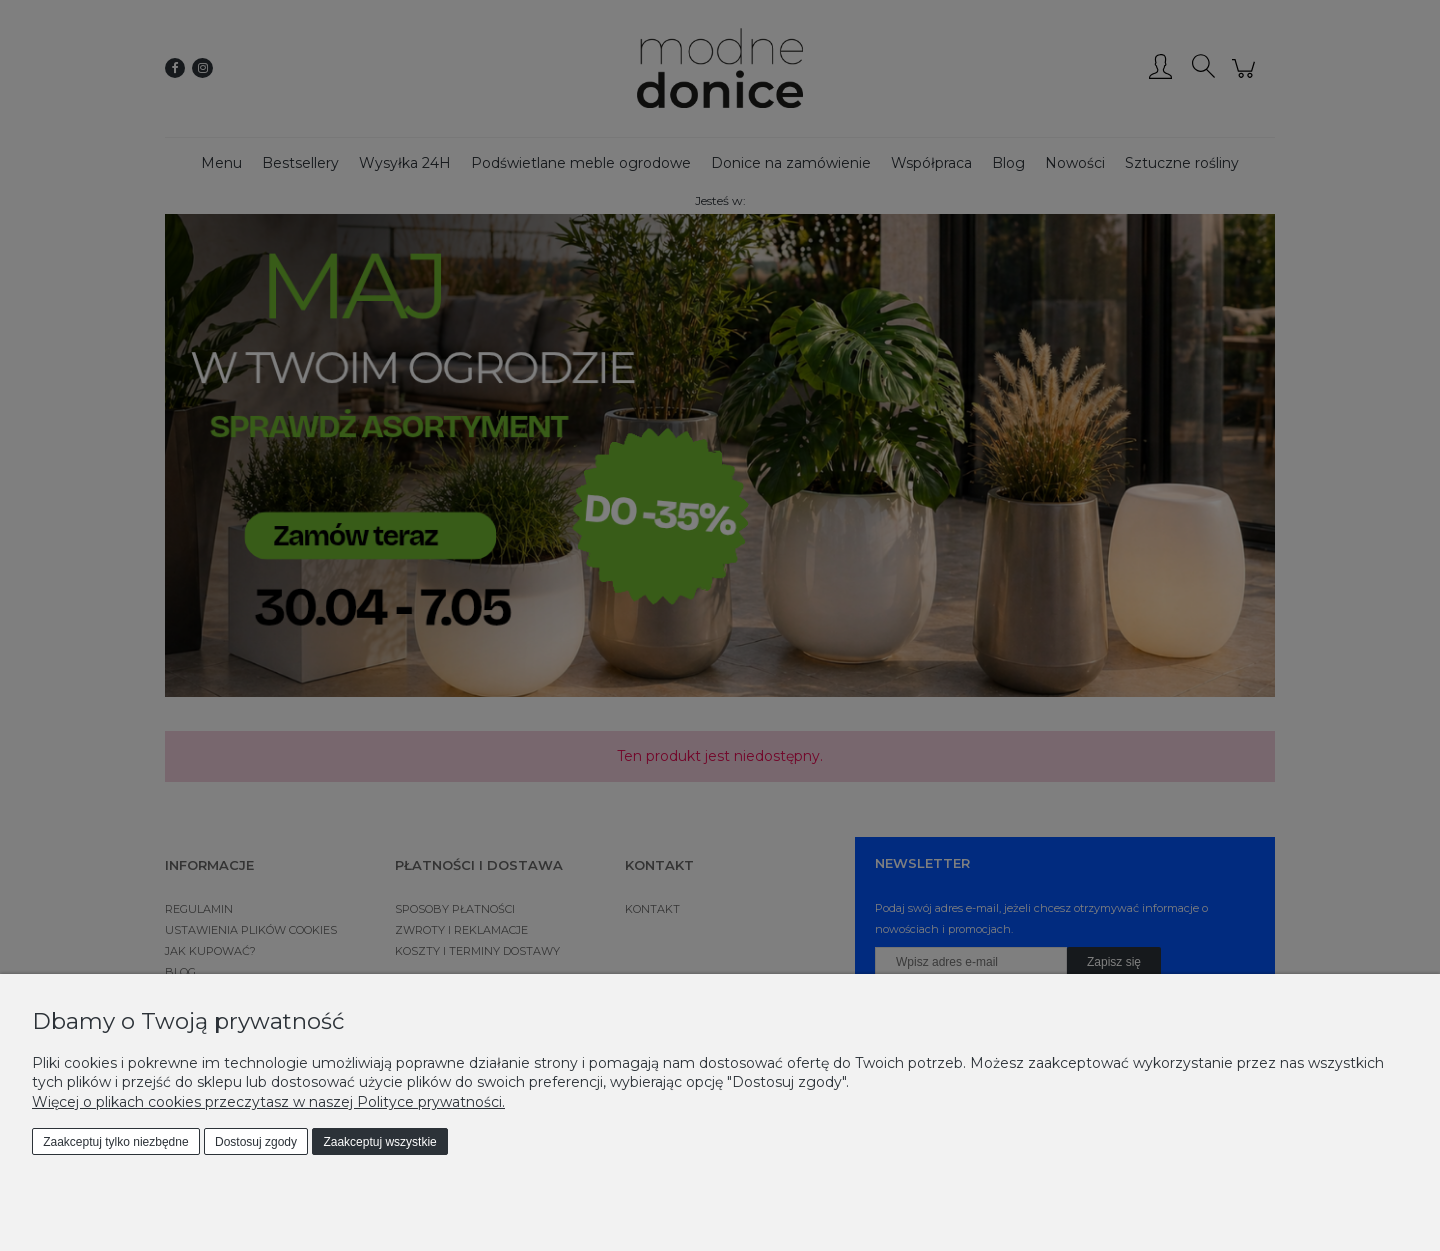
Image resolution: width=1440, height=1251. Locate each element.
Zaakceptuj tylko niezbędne (115, 1142)
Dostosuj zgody (256, 1142)
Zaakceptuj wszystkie (379, 1142)
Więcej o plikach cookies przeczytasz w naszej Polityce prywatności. (268, 1102)
